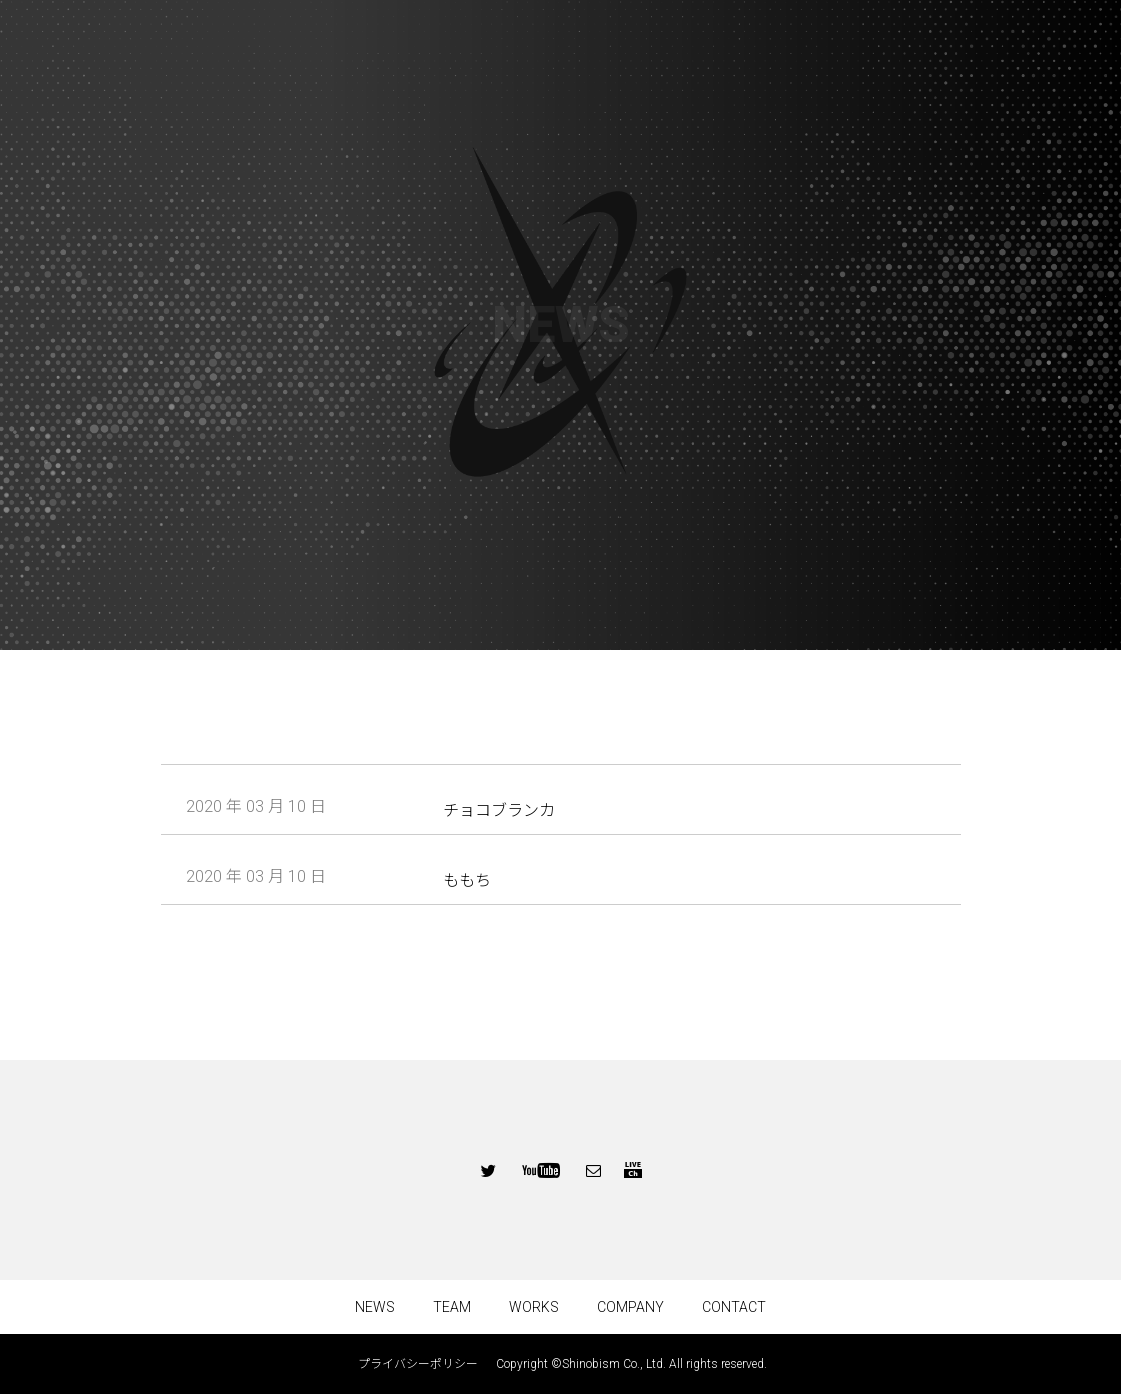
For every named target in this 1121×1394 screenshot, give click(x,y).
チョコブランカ (499, 810)
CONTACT (734, 1307)
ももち (467, 880)
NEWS (375, 1307)
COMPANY (630, 1307)
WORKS (534, 1307)
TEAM (452, 1307)
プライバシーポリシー (424, 1364)
